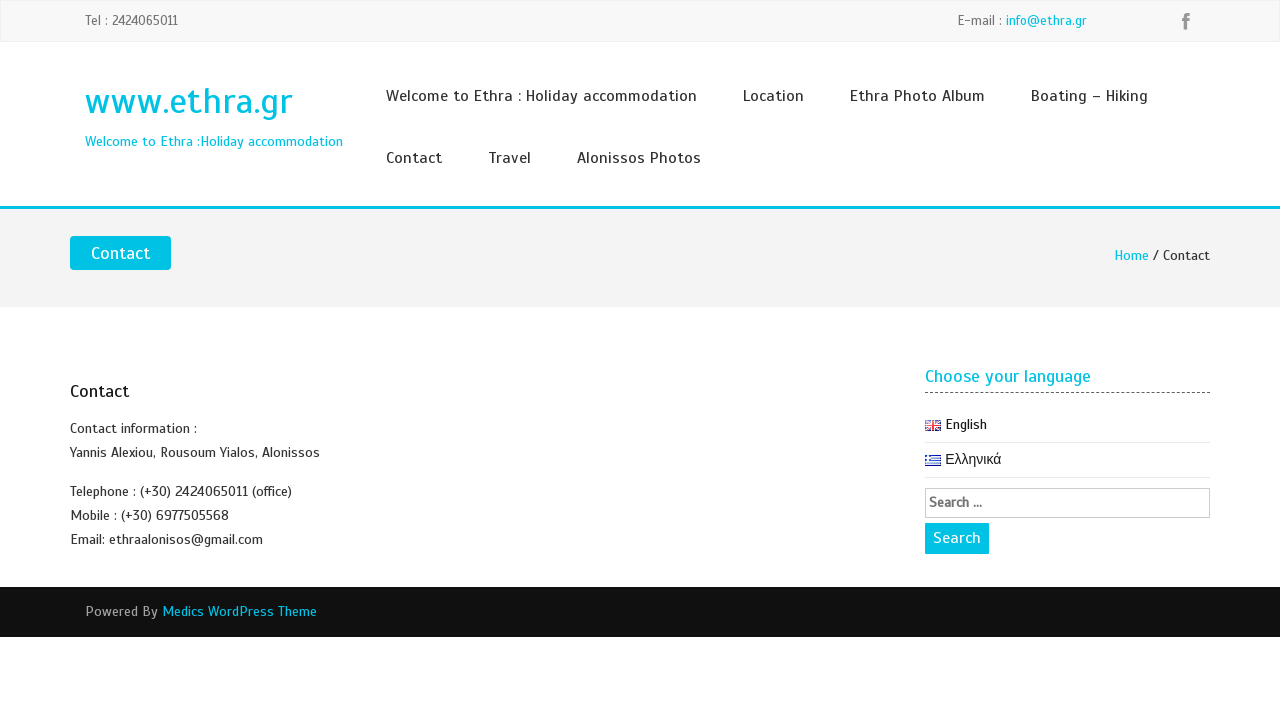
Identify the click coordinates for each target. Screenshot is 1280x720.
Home (1131, 255)
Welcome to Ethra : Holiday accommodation (541, 96)
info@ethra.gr (1046, 21)
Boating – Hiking (1089, 96)
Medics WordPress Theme (239, 611)
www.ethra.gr (188, 101)
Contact (414, 158)
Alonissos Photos (639, 158)
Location (773, 96)
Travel (509, 158)
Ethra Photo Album (917, 96)
